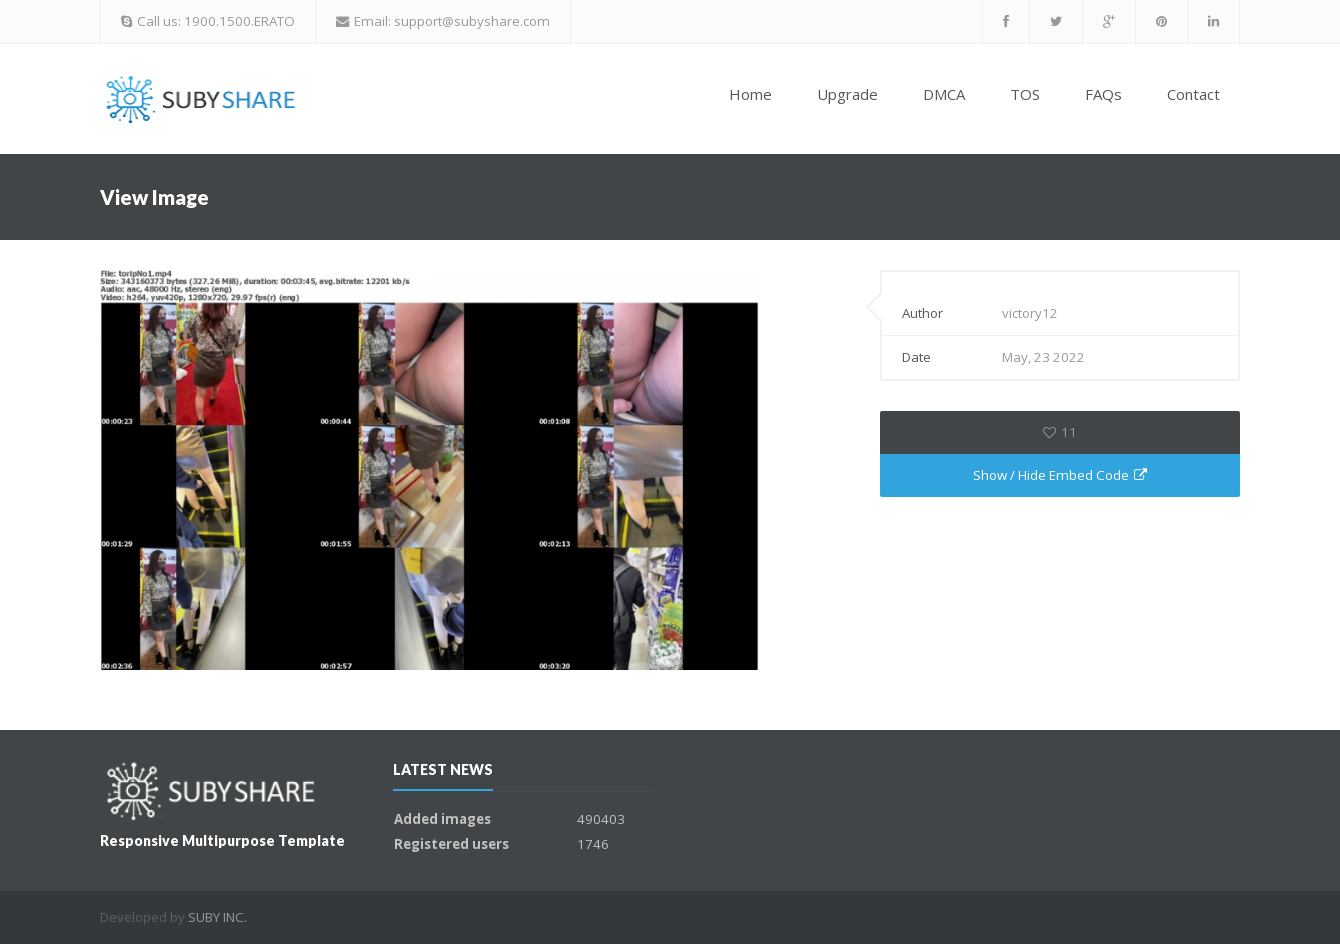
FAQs (1103, 94)
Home (750, 94)
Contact (1193, 94)
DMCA (944, 94)
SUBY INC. (217, 917)
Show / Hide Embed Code (1060, 475)
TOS (1025, 94)
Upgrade (847, 94)
